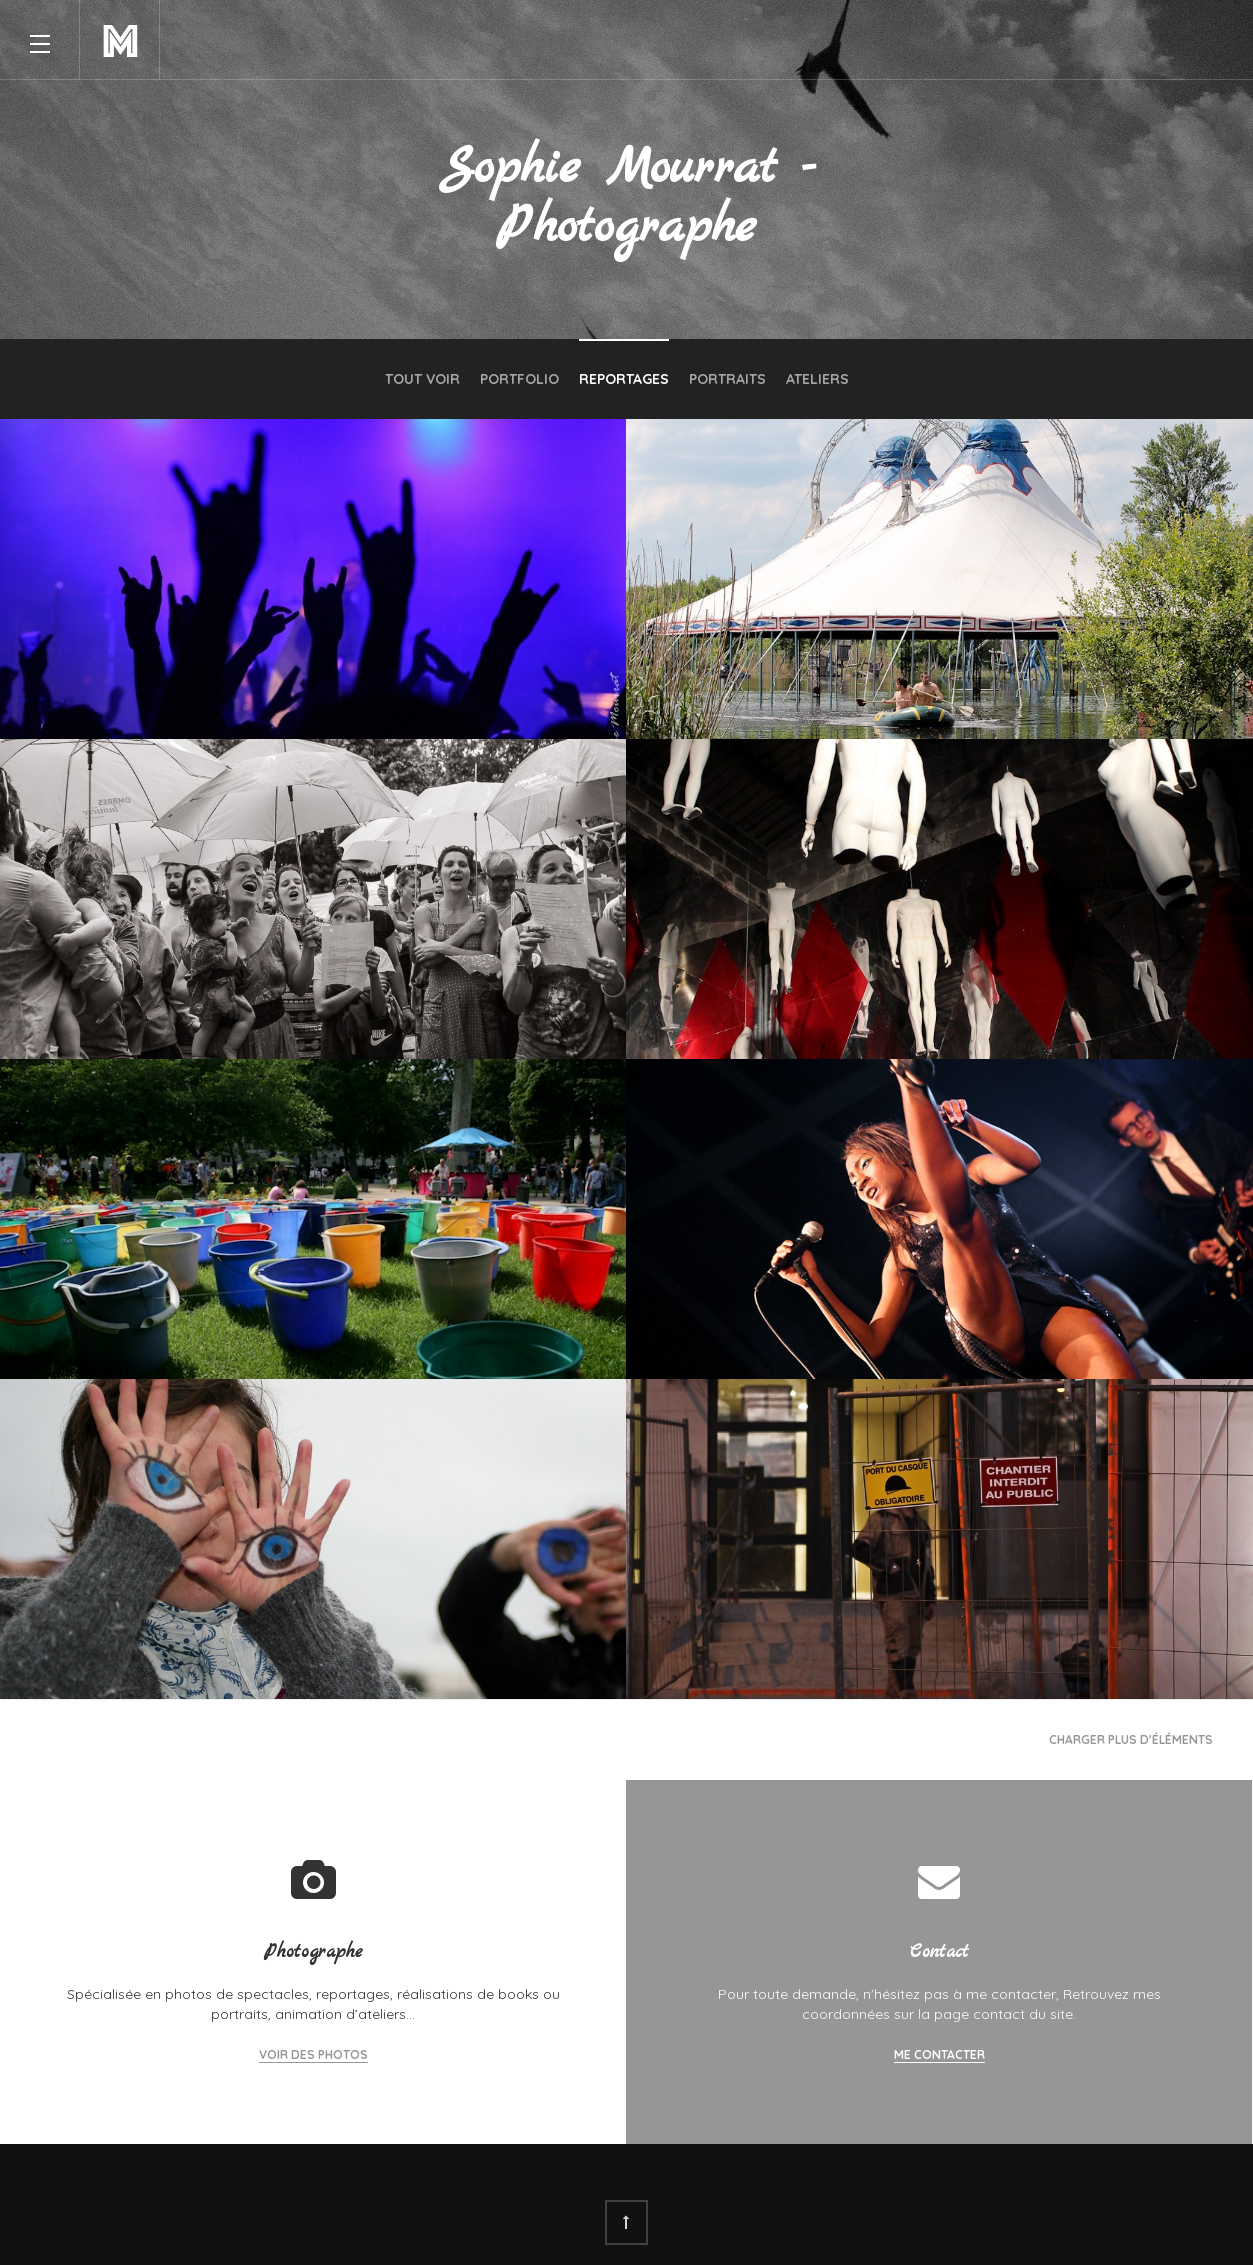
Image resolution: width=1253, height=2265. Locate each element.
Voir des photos (313, 2054)
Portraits (727, 379)
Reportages (624, 379)
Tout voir (422, 379)
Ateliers (817, 379)
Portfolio (519, 379)
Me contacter (939, 2054)
